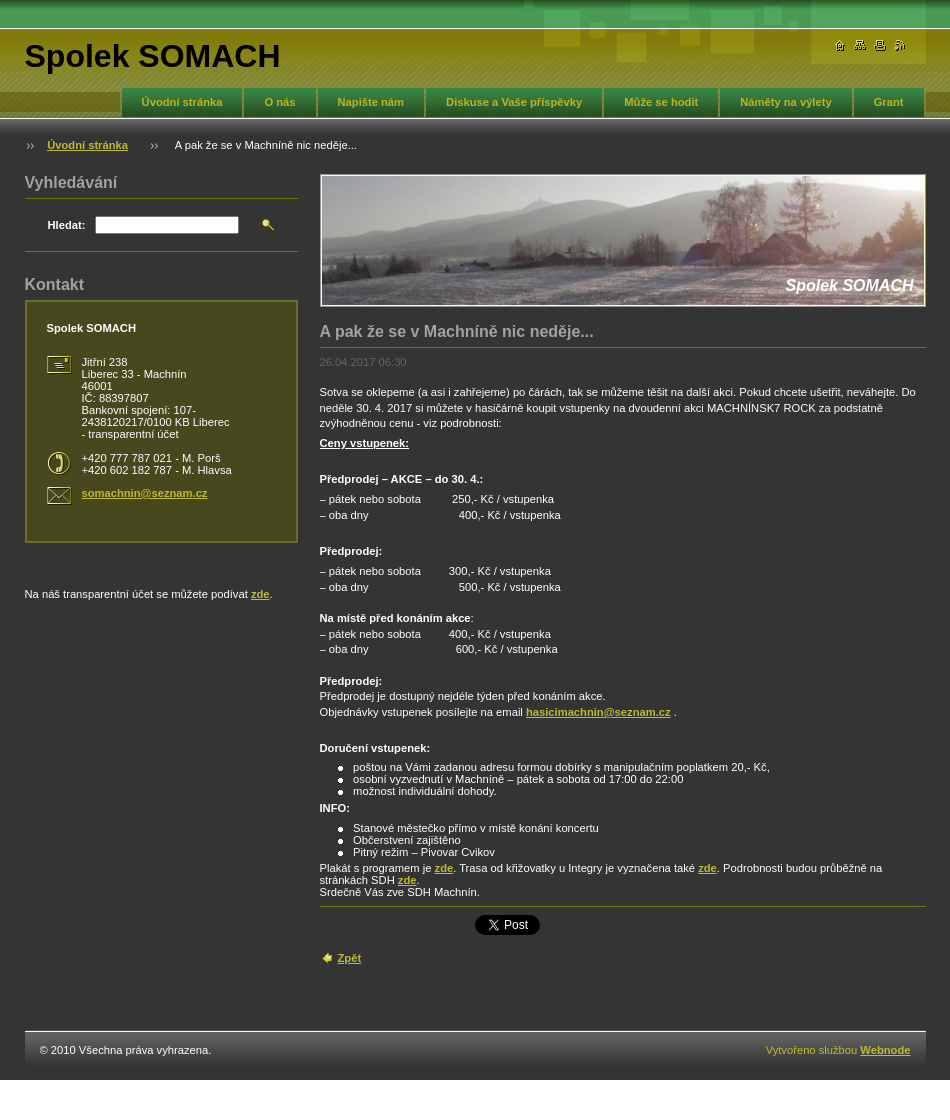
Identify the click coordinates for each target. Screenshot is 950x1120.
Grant (889, 102)
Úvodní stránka (182, 102)
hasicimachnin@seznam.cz (598, 712)
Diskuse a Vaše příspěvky (514, 102)
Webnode (885, 1050)
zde (444, 868)
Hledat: (67, 225)
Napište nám (371, 102)
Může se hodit (661, 102)
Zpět (350, 958)
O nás (279, 102)
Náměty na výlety (785, 102)
